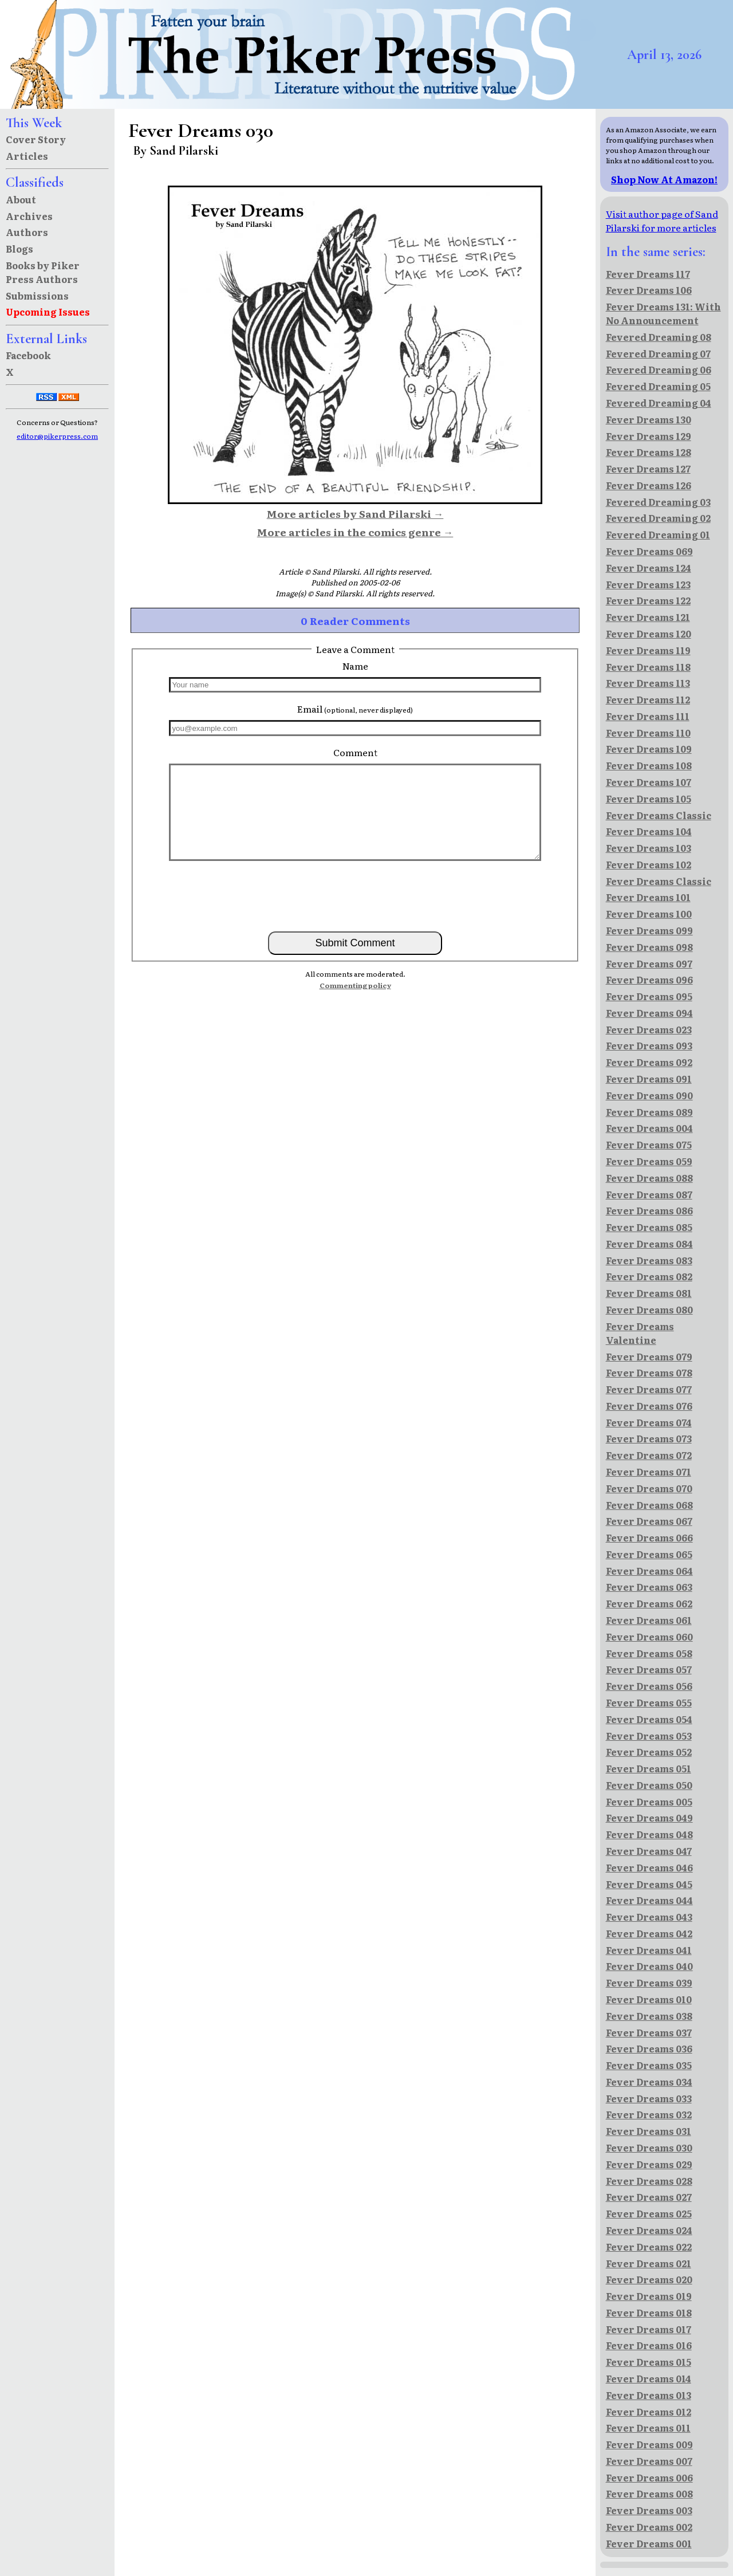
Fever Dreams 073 (649, 1438)
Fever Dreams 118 (648, 667)
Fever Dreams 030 (649, 2147)
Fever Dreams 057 (649, 1669)
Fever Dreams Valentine (640, 1333)
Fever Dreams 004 (649, 1128)
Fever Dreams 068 (649, 1505)
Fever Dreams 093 (649, 1045)
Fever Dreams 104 (649, 831)
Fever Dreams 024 (649, 2230)
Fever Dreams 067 (649, 1521)
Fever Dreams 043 (649, 1917)
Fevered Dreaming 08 (658, 337)
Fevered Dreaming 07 (658, 353)
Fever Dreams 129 (648, 436)
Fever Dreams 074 (649, 1422)
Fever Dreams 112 (648, 699)
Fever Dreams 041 (649, 1950)
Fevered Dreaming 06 (658, 369)
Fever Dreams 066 (649, 1537)
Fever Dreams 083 (649, 1260)
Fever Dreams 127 (648, 468)
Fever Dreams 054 (649, 1719)
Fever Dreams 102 (648, 864)
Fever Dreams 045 (649, 1884)
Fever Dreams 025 (649, 2213)
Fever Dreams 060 (649, 1636)
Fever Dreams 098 (649, 947)
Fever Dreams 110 (648, 733)
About (21, 199)
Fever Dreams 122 (648, 600)
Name (355, 665)
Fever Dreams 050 (649, 1785)
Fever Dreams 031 (648, 2131)
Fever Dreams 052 (649, 1752)
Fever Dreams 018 (649, 2312)
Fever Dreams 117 (648, 274)
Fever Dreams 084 (649, 1243)
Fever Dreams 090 (649, 1095)
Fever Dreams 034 (649, 2082)
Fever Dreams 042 (649, 1933)
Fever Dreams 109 (649, 749)
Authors (27, 232)
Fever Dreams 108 (649, 765)
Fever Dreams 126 (648, 485)
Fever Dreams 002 (649, 2527)
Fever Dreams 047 (649, 1851)
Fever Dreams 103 (648, 848)
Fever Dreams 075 (649, 1144)
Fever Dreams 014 (648, 2378)
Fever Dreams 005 (649, 1801)
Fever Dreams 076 (649, 1406)
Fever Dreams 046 (649, 1867)
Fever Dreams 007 (649, 2461)
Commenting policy (355, 985)
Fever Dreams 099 (649, 930)
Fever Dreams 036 (649, 2048)
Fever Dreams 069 (649, 551)
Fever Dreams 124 (648, 568)
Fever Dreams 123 (648, 584)
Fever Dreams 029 (649, 2164)
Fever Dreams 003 (649, 2510)
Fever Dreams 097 (649, 963)
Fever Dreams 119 (648, 650)
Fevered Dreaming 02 (658, 518)
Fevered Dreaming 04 (658, 403)
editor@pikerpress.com (57, 436)
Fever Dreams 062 (649, 1603)
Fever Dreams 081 (649, 1293)
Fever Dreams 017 (648, 2329)
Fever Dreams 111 (647, 716)
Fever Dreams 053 (649, 1736)
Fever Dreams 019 (649, 2296)
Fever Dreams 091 (649, 1079)
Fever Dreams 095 (649, 996)
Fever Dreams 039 (649, 1982)
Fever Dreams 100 (649, 914)
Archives (29, 216)
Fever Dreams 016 (649, 2345)
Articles (27, 156)
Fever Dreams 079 (649, 1356)
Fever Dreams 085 (649, 1227)
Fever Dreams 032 (649, 2114)
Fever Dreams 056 (649, 1686)
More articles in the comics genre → (355, 531)
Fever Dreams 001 (649, 2543)
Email (355, 708)
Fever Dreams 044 (649, 1900)
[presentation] (355, 895)
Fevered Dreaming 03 (658, 502)
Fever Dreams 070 (649, 1488)
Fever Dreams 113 (648, 683)
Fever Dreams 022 (649, 2246)
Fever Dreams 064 (649, 1571)
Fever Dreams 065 (649, 1554)
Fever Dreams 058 (649, 1653)
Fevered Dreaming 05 (658, 386)
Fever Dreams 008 (649, 2493)
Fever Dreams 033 (649, 2098)
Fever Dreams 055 (649, 1702)
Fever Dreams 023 (649, 1029)
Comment (355, 752)
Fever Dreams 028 (649, 2181)
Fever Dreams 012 (648, 2411)
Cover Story (36, 139)
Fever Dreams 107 (648, 782)
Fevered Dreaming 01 (658, 534)
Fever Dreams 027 (649, 2197)
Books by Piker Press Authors (43, 272)
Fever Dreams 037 (649, 2032)
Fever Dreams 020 (649, 2279)
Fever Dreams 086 (649, 1210)
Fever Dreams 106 (649, 290)
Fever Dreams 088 (649, 1178)
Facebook (28, 355)
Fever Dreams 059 (649, 1161)
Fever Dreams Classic (658, 815)
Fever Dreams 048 (649, 1834)
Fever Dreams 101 (648, 897)
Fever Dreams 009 (649, 2444)
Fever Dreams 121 (648, 617)
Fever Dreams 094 (649, 1013)
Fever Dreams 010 (649, 1999)
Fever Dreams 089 (649, 1112)
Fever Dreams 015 (648, 2362)
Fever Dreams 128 (648, 452)
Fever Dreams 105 (648, 798)
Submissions (37, 295)
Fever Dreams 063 (649, 1587)
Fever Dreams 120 (648, 633)
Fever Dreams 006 (649, 2477)
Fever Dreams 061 (649, 1620)
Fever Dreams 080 (649, 1309)
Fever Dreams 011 (648, 2428)
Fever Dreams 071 (648, 1471)
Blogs (19, 248)
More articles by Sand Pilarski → (355, 513)
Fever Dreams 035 (649, 2065)
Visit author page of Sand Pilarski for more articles (662, 220)
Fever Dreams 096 (649, 979)
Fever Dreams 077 (649, 1389)
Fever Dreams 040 (649, 1966)
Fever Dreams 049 (649, 1817)
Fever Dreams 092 (649, 1062)
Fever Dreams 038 (649, 2016)
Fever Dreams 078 (649, 1372)
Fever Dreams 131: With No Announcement (663, 313)
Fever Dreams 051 (648, 1768)
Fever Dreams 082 (649, 1276)
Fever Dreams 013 (648, 2395)
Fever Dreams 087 (649, 1194)
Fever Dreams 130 (648, 419)
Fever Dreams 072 (649, 1455)
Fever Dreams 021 (648, 2263)
